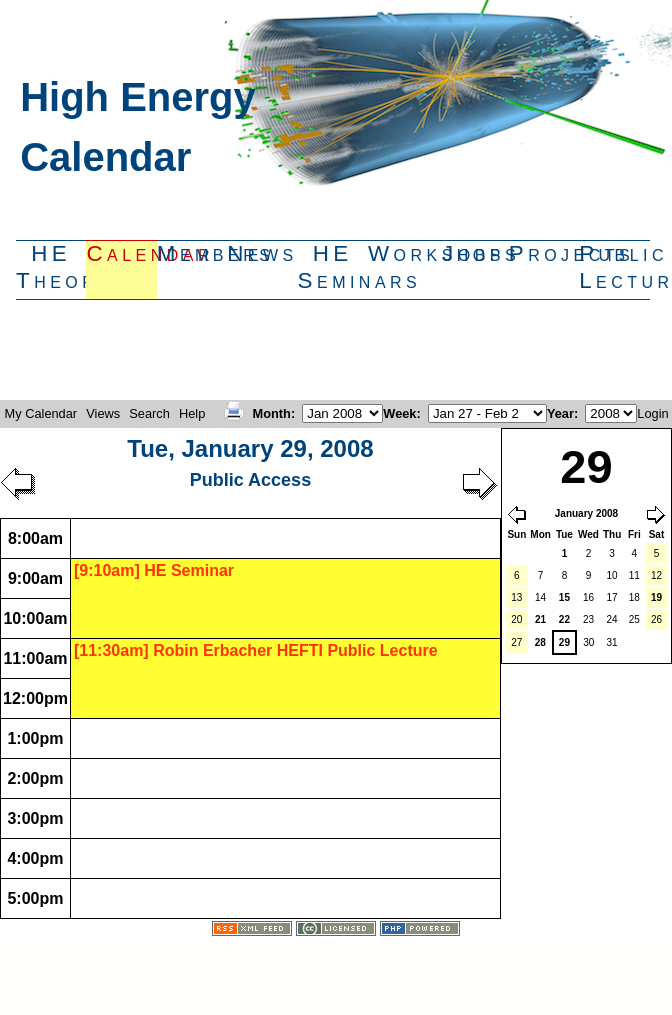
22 (564, 619)
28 (540, 642)
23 (588, 619)
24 (612, 619)
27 (516, 642)
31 (612, 642)
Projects (544, 253)
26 (656, 619)
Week (399, 413)
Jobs (473, 253)
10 (612, 575)
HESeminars (333, 267)
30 (588, 642)
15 (564, 597)
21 (540, 619)
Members (192, 253)
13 (516, 597)
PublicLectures (614, 267)
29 (564, 642)
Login (652, 413)
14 (540, 597)
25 (634, 619)
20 (516, 619)
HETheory (51, 267)
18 (634, 597)
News (262, 253)
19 (656, 597)
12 (656, 575)
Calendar (121, 253)
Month (272, 413)
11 (634, 575)
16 (588, 597)
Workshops (403, 253)
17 (612, 597)
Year (560, 413)
